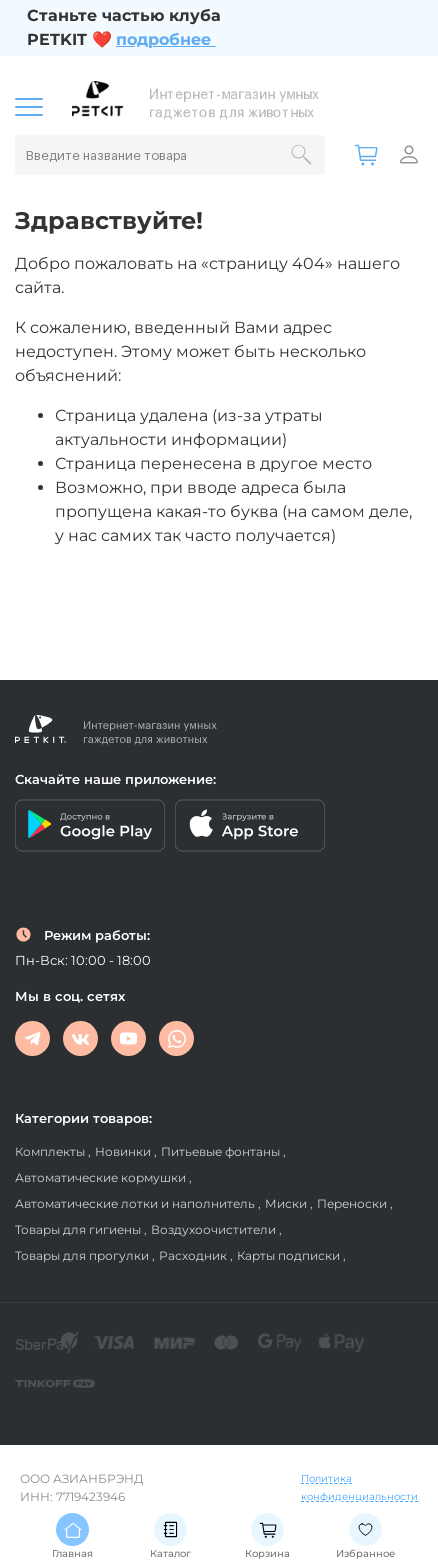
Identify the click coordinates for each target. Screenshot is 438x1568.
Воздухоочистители (215, 1229)
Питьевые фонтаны (222, 1151)
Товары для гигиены (79, 1229)
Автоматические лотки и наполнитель (136, 1203)
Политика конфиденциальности (359, 1487)
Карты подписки (290, 1255)
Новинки (124, 1151)
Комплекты (51, 1151)
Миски (287, 1203)
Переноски (353, 1203)
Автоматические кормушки (102, 1177)
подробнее (163, 39)
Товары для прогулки (83, 1255)
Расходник (194, 1255)
